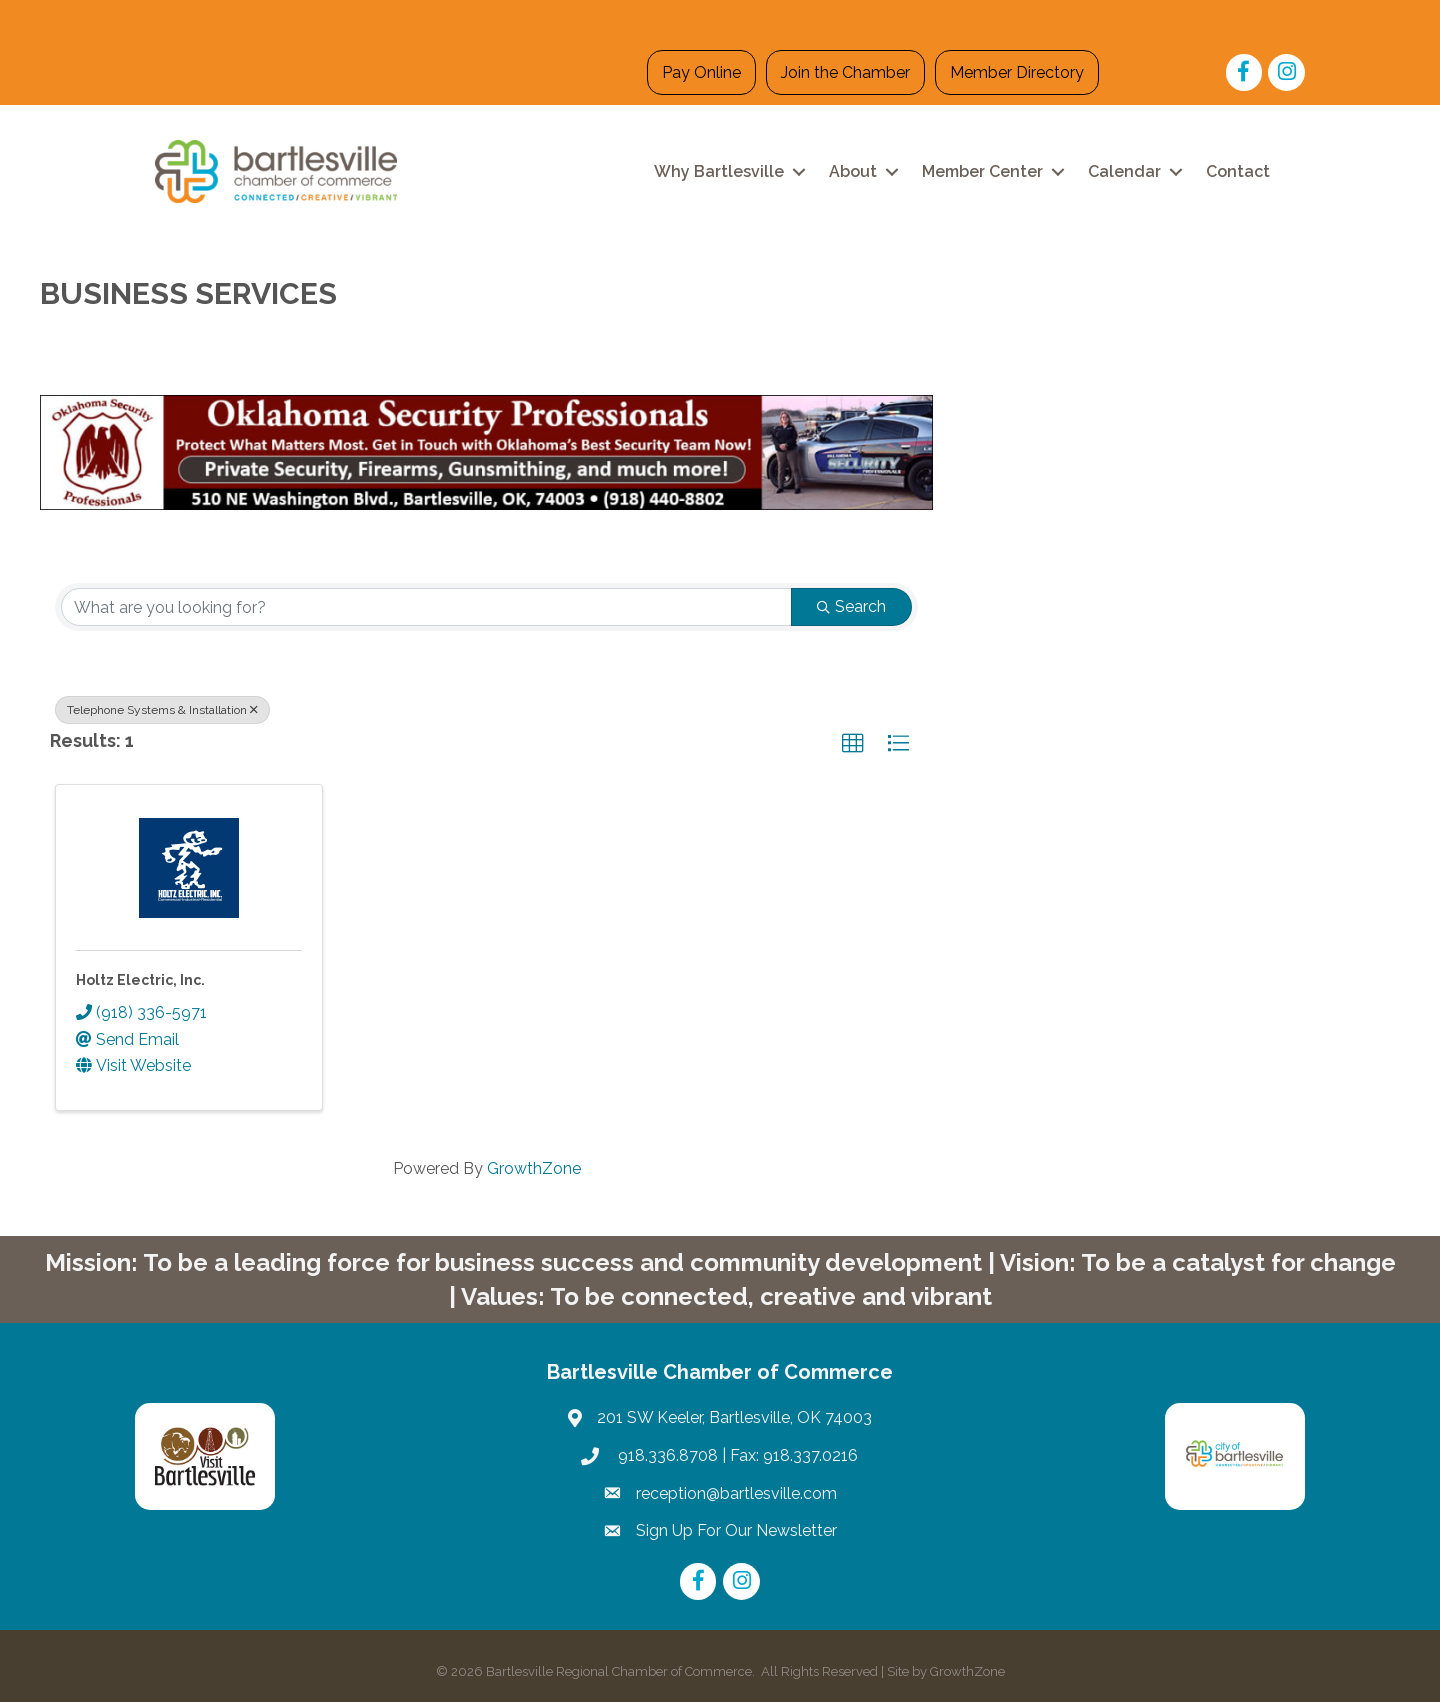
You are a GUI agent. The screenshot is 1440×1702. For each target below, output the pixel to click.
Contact (1238, 171)
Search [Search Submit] (851, 606)
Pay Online (701, 72)
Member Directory (1017, 72)
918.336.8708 (666, 1455)
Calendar (1124, 171)
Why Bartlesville (719, 171)
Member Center (982, 171)
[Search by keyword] (426, 607)
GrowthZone (534, 1168)
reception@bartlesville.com (736, 1493)
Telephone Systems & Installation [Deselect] (162, 710)
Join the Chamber (845, 72)
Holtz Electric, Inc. (140, 980)
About (853, 171)
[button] (853, 744)
